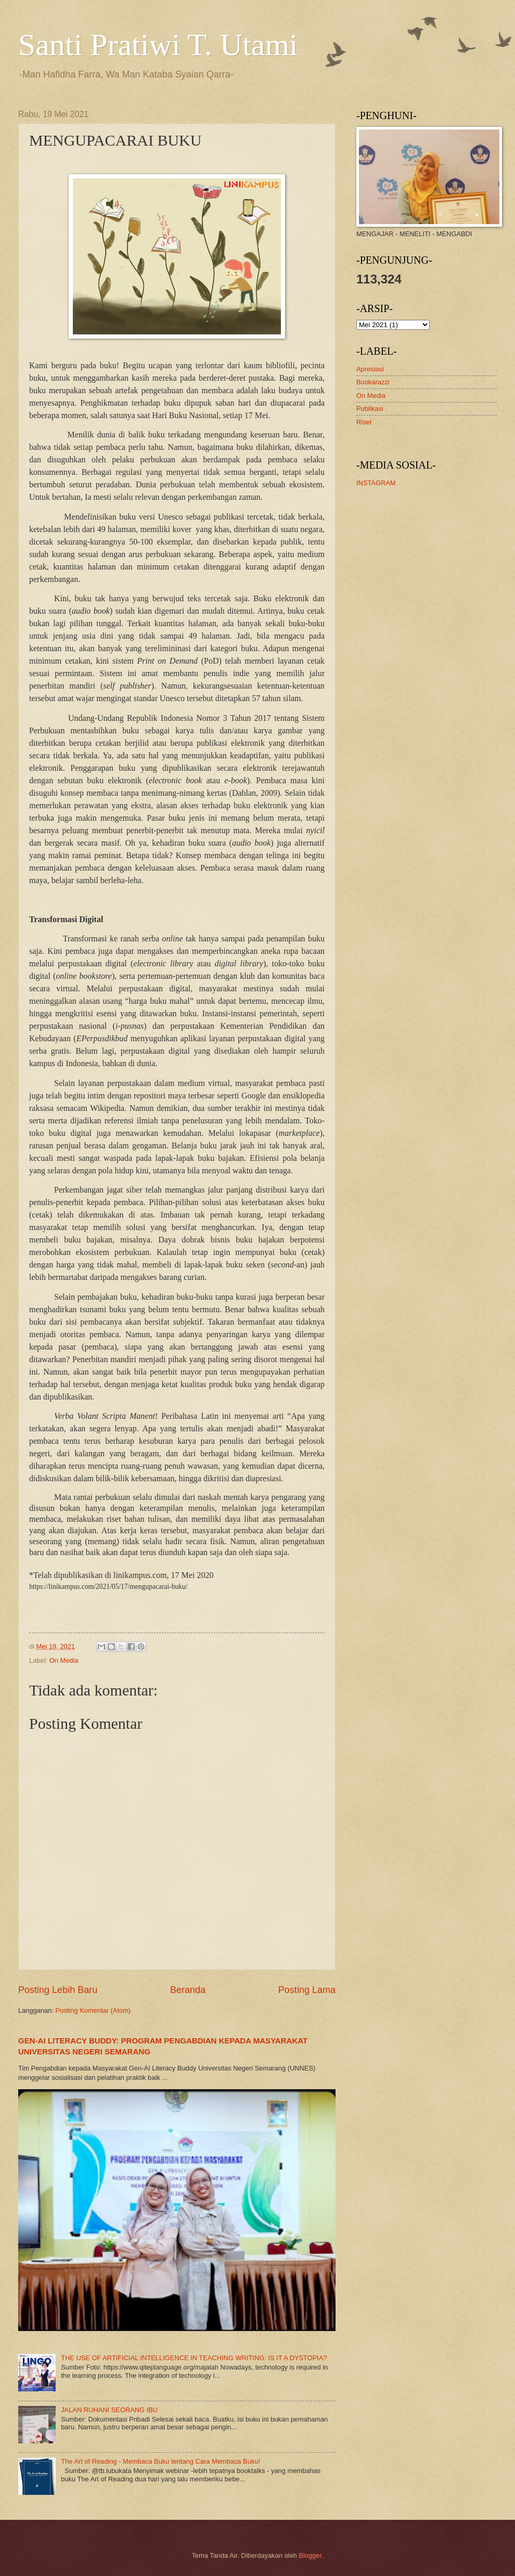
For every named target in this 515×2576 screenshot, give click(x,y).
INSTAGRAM (376, 483)
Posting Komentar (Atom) (93, 2010)
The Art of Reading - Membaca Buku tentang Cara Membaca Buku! (160, 2461)
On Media (64, 1660)
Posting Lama (307, 1990)
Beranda (187, 1990)
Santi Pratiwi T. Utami (158, 45)
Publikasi (369, 408)
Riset (363, 422)
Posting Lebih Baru (57, 1990)
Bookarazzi (373, 382)
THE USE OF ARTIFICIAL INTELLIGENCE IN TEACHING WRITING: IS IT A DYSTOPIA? (194, 2358)
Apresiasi (370, 369)
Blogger (310, 2555)
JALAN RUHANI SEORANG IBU (109, 2410)
